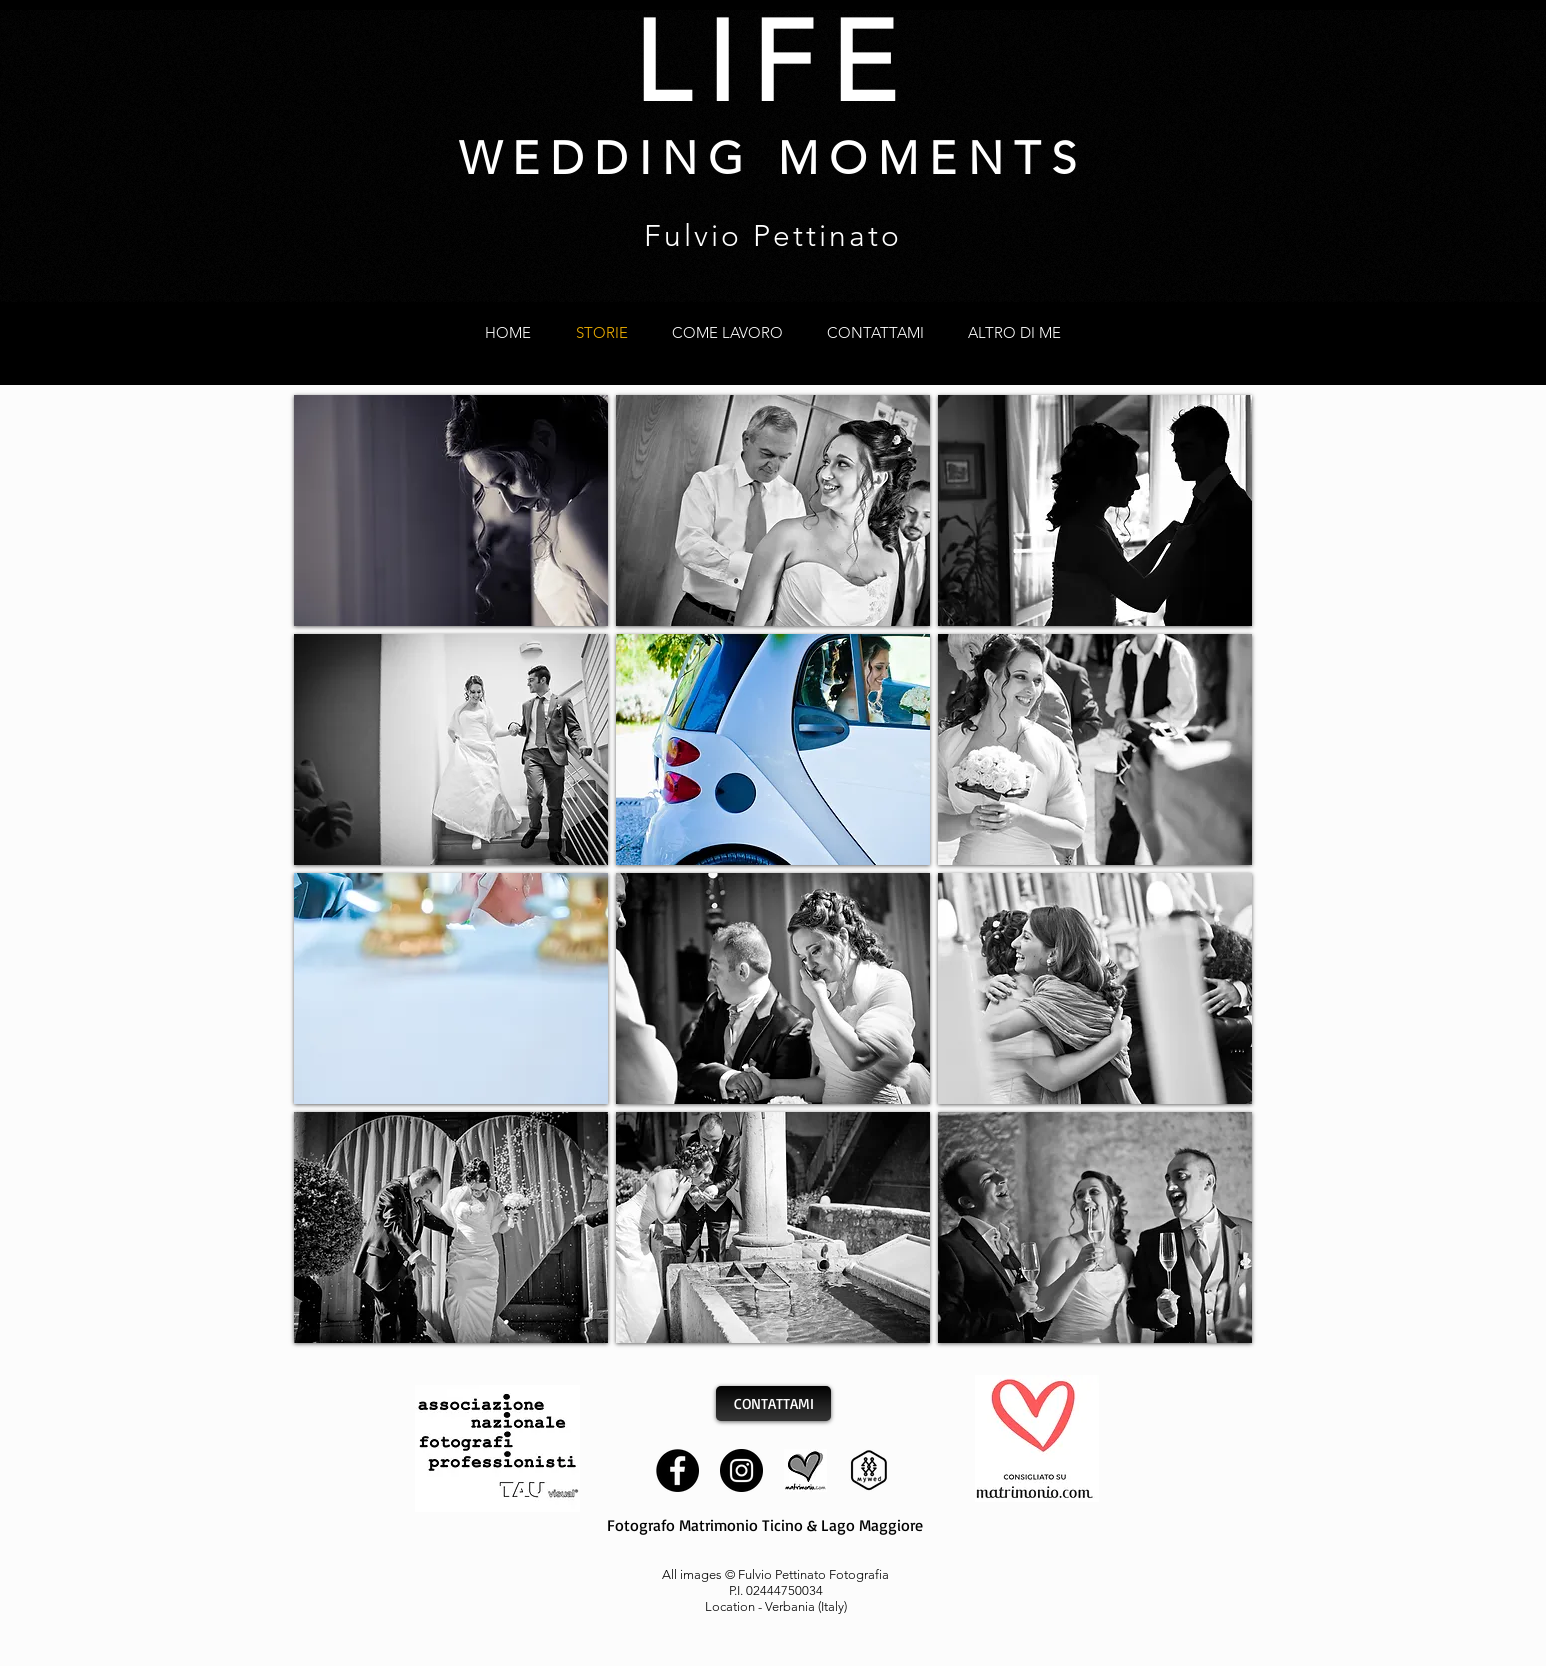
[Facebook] (677, 1470)
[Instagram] (741, 1470)
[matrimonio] (805, 1470)
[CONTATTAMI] (773, 1403)
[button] (451, 510)
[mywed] (869, 1470)
